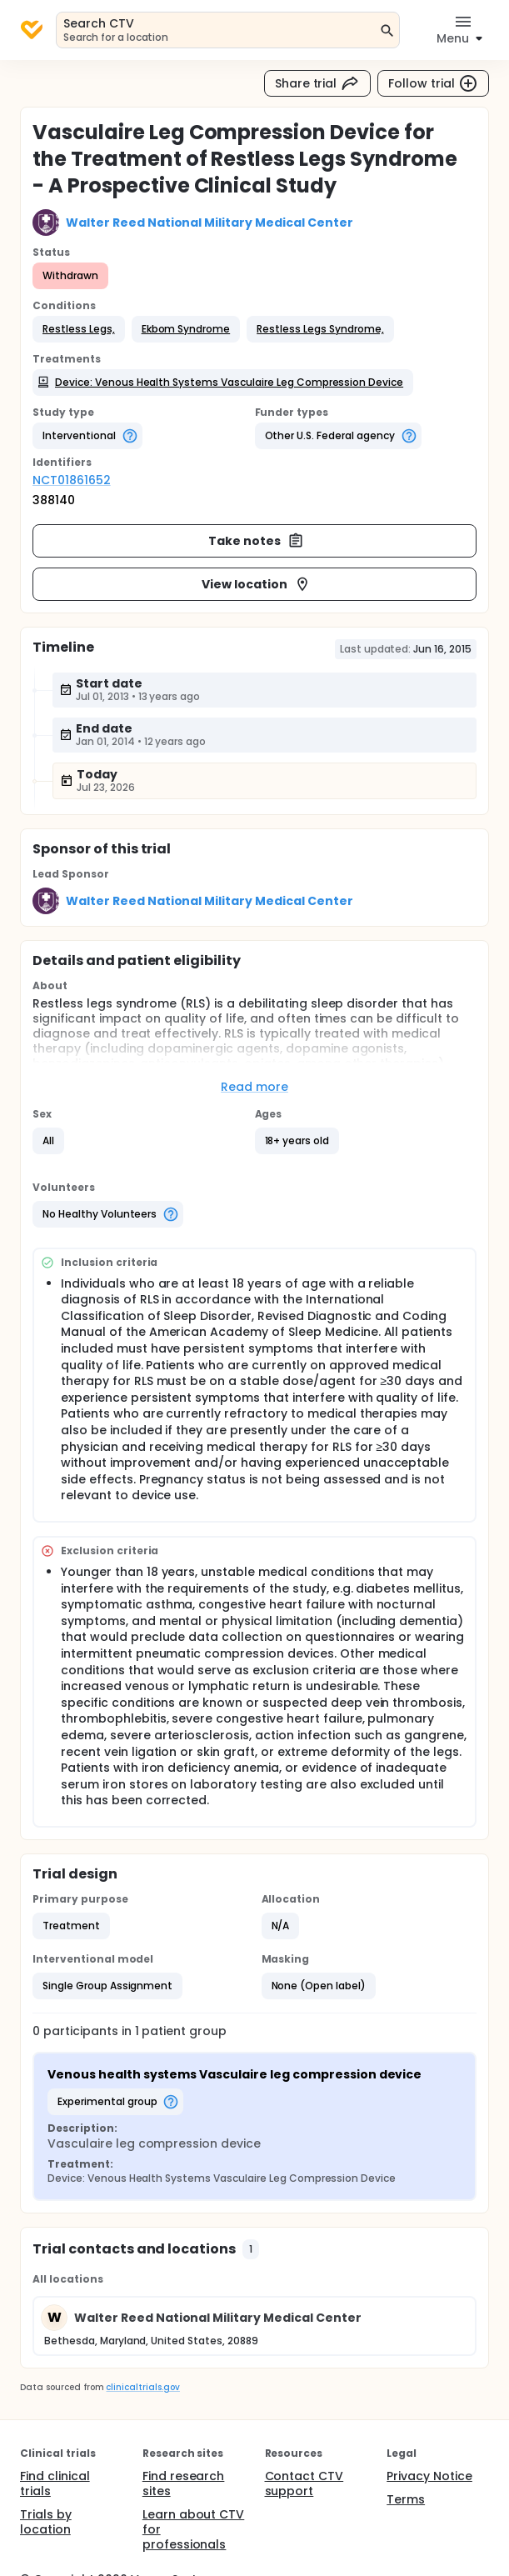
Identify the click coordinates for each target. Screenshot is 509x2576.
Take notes (256, 541)
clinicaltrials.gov (142, 2387)
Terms (406, 2499)
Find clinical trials (55, 2483)
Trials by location (46, 2522)
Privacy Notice (429, 2475)
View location (256, 584)
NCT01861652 (71, 480)
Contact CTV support (304, 2483)
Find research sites (183, 2483)
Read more (254, 1086)
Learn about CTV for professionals (193, 2529)
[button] (78, 329)
